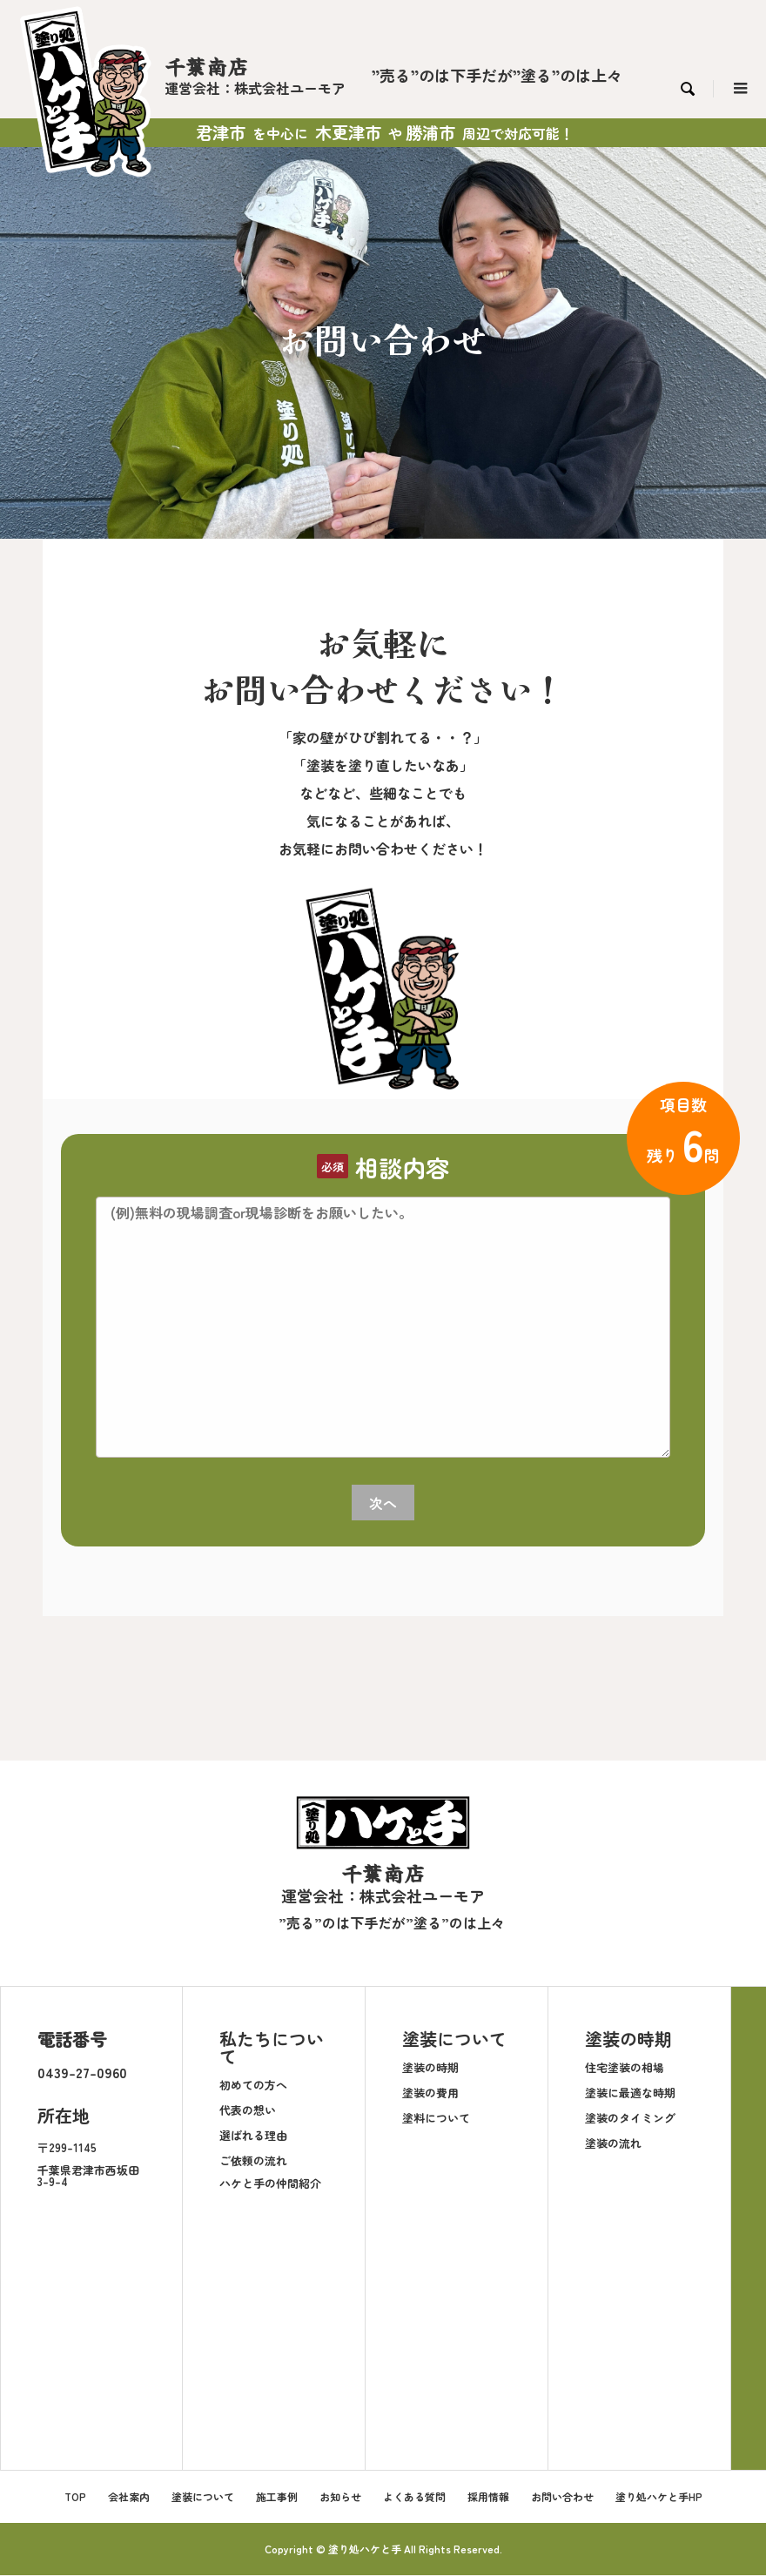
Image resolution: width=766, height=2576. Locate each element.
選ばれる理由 (253, 2136)
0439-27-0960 (82, 2072)
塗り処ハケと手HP (658, 2497)
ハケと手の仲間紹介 (270, 2184)
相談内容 (402, 1167)
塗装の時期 (430, 2068)
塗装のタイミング (630, 2118)
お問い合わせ (562, 2497)
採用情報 (488, 2497)
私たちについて (271, 2047)
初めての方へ (253, 2085)
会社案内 (129, 2497)
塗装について (454, 2038)
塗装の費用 (430, 2093)
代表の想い (247, 2111)
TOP (75, 2497)
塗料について (436, 2118)
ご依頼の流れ (253, 2161)
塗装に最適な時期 (630, 2093)
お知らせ (340, 2497)
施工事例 (277, 2497)
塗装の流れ (613, 2144)
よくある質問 (414, 2497)
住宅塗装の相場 (624, 2068)
